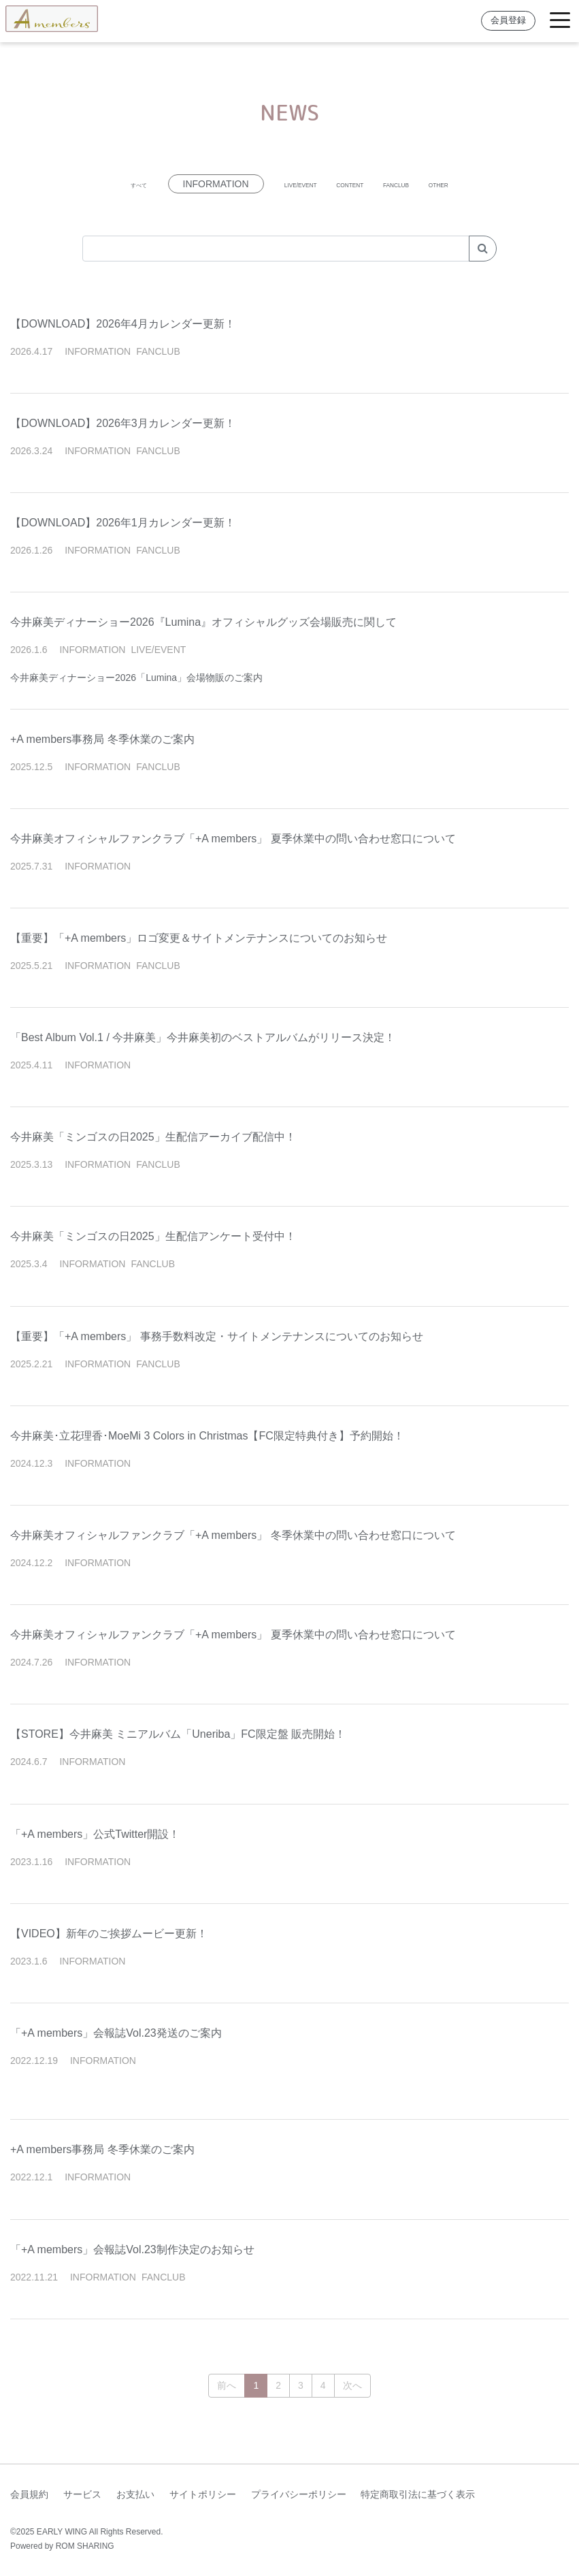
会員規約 (29, 2494)
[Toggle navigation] (560, 21)
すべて (79, 183)
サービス (82, 2494)
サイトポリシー (202, 2494)
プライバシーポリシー (298, 2494)
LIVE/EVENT (269, 183)
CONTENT (352, 183)
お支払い (135, 2494)
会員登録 (508, 20)
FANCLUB (428, 183)
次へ (352, 2385)
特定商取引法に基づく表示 (418, 2494)
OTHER (497, 183)
